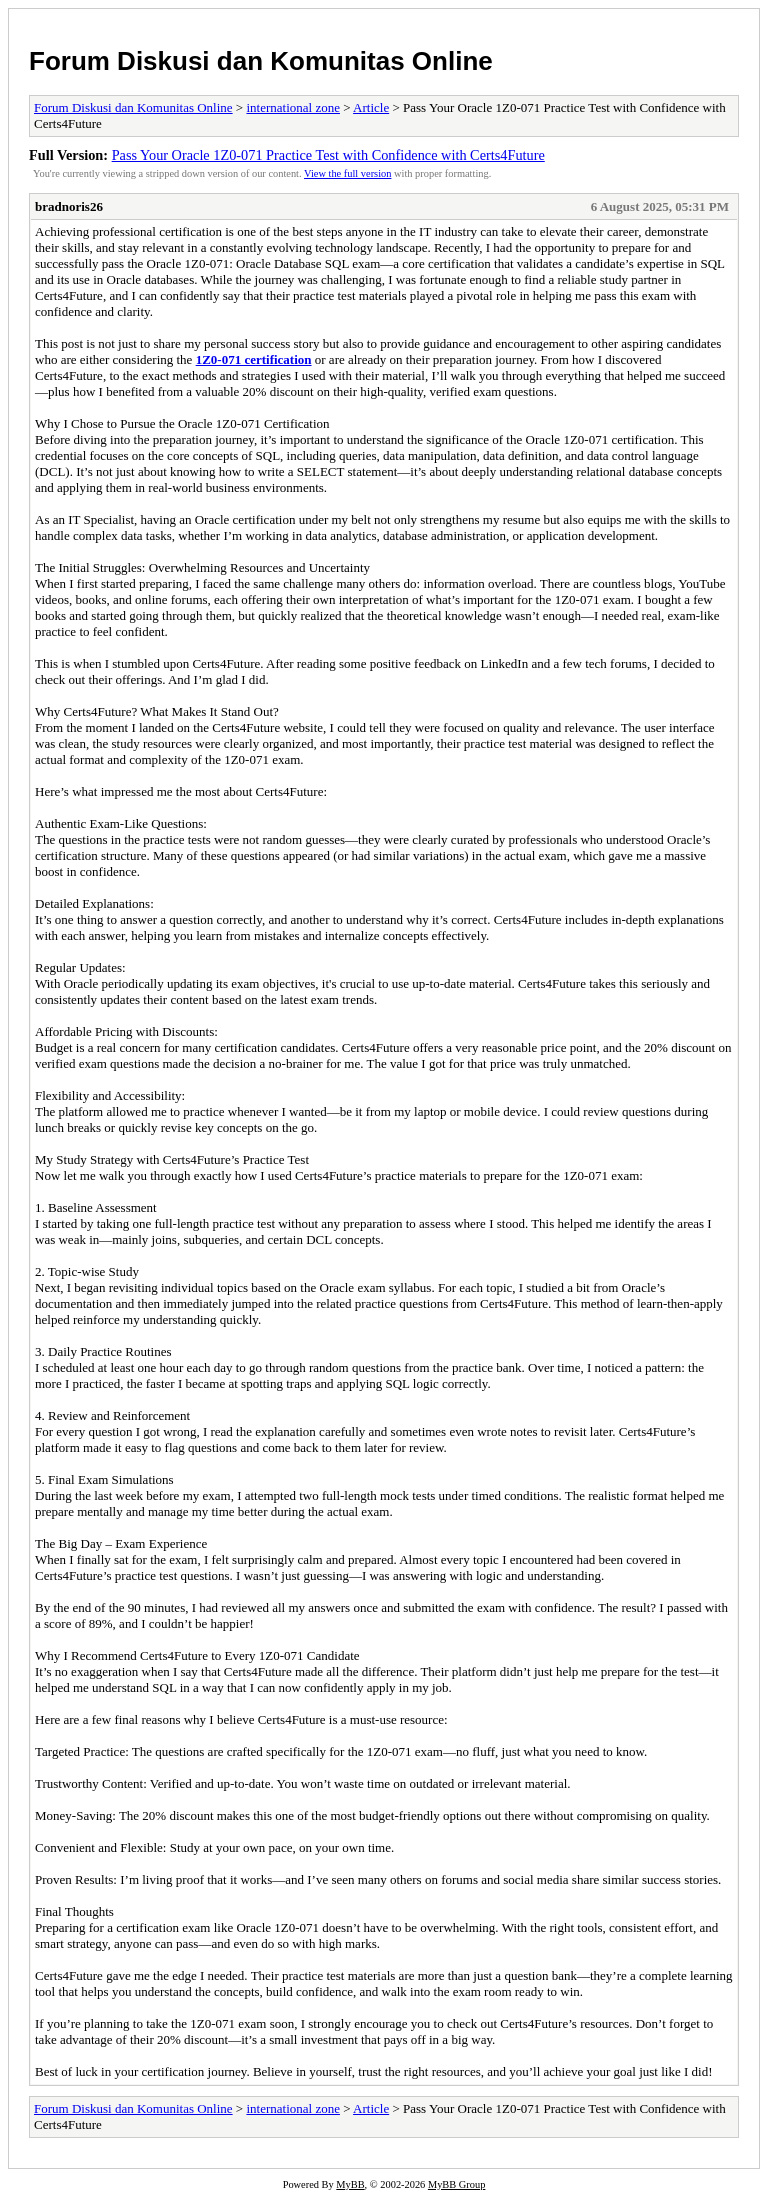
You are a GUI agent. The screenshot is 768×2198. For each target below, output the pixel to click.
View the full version (347, 173)
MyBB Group (456, 2184)
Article (371, 107)
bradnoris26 (69, 206)
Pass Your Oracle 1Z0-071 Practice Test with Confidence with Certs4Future (328, 155)
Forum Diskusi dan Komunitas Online (261, 61)
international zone (293, 107)
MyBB (350, 2184)
